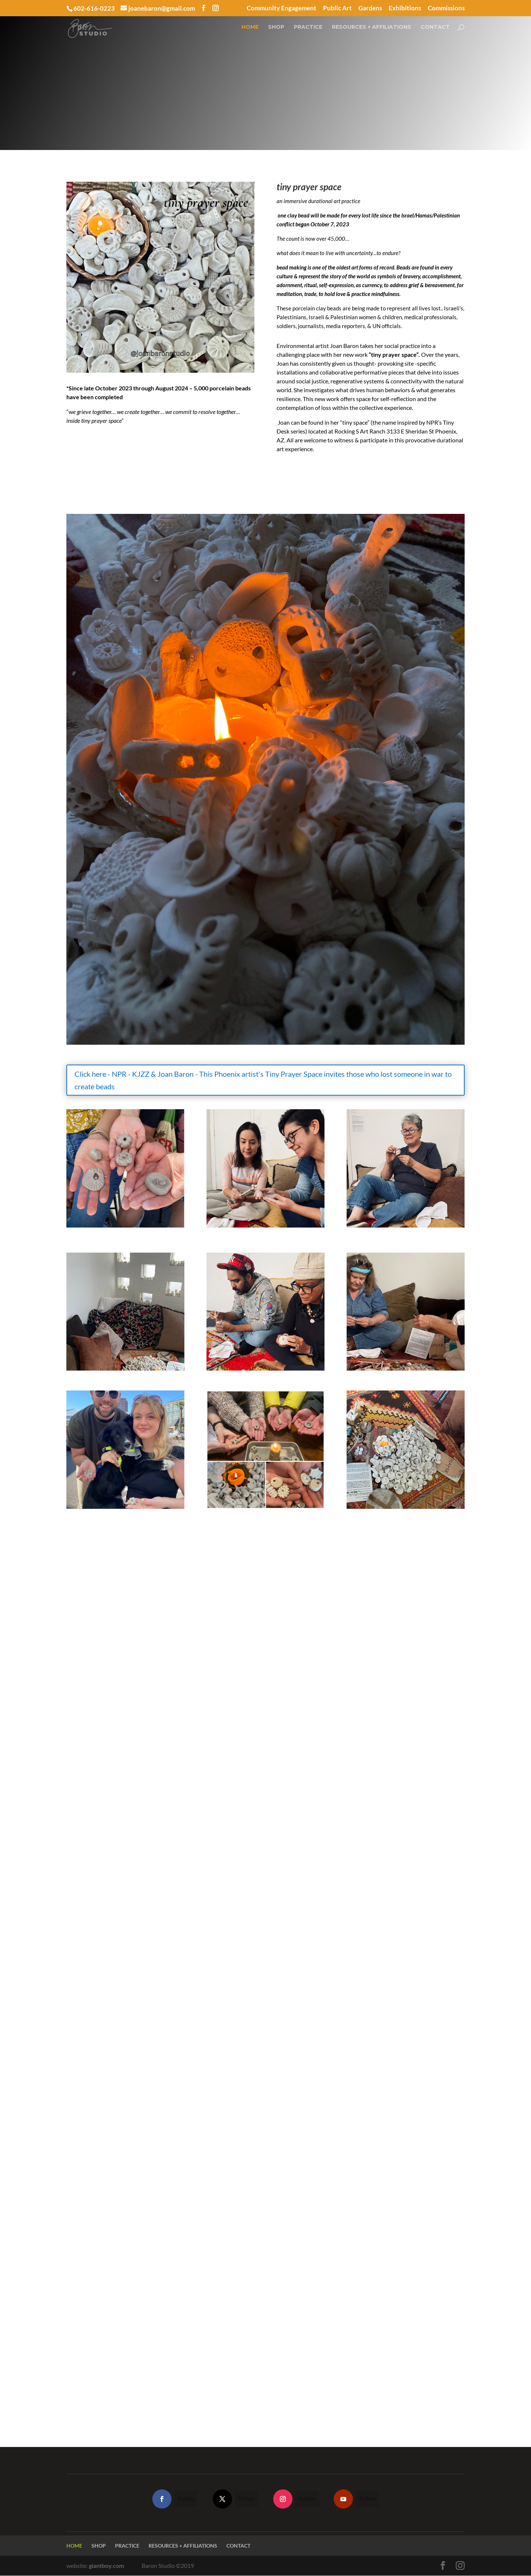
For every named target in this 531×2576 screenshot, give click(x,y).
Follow (186, 2498)
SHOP (276, 31)
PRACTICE (308, 31)
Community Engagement (281, 8)
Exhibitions (405, 8)
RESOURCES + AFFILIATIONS (371, 31)
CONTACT (435, 31)
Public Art (337, 8)
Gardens (370, 8)
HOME (250, 31)
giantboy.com (106, 2565)
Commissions (446, 8)
